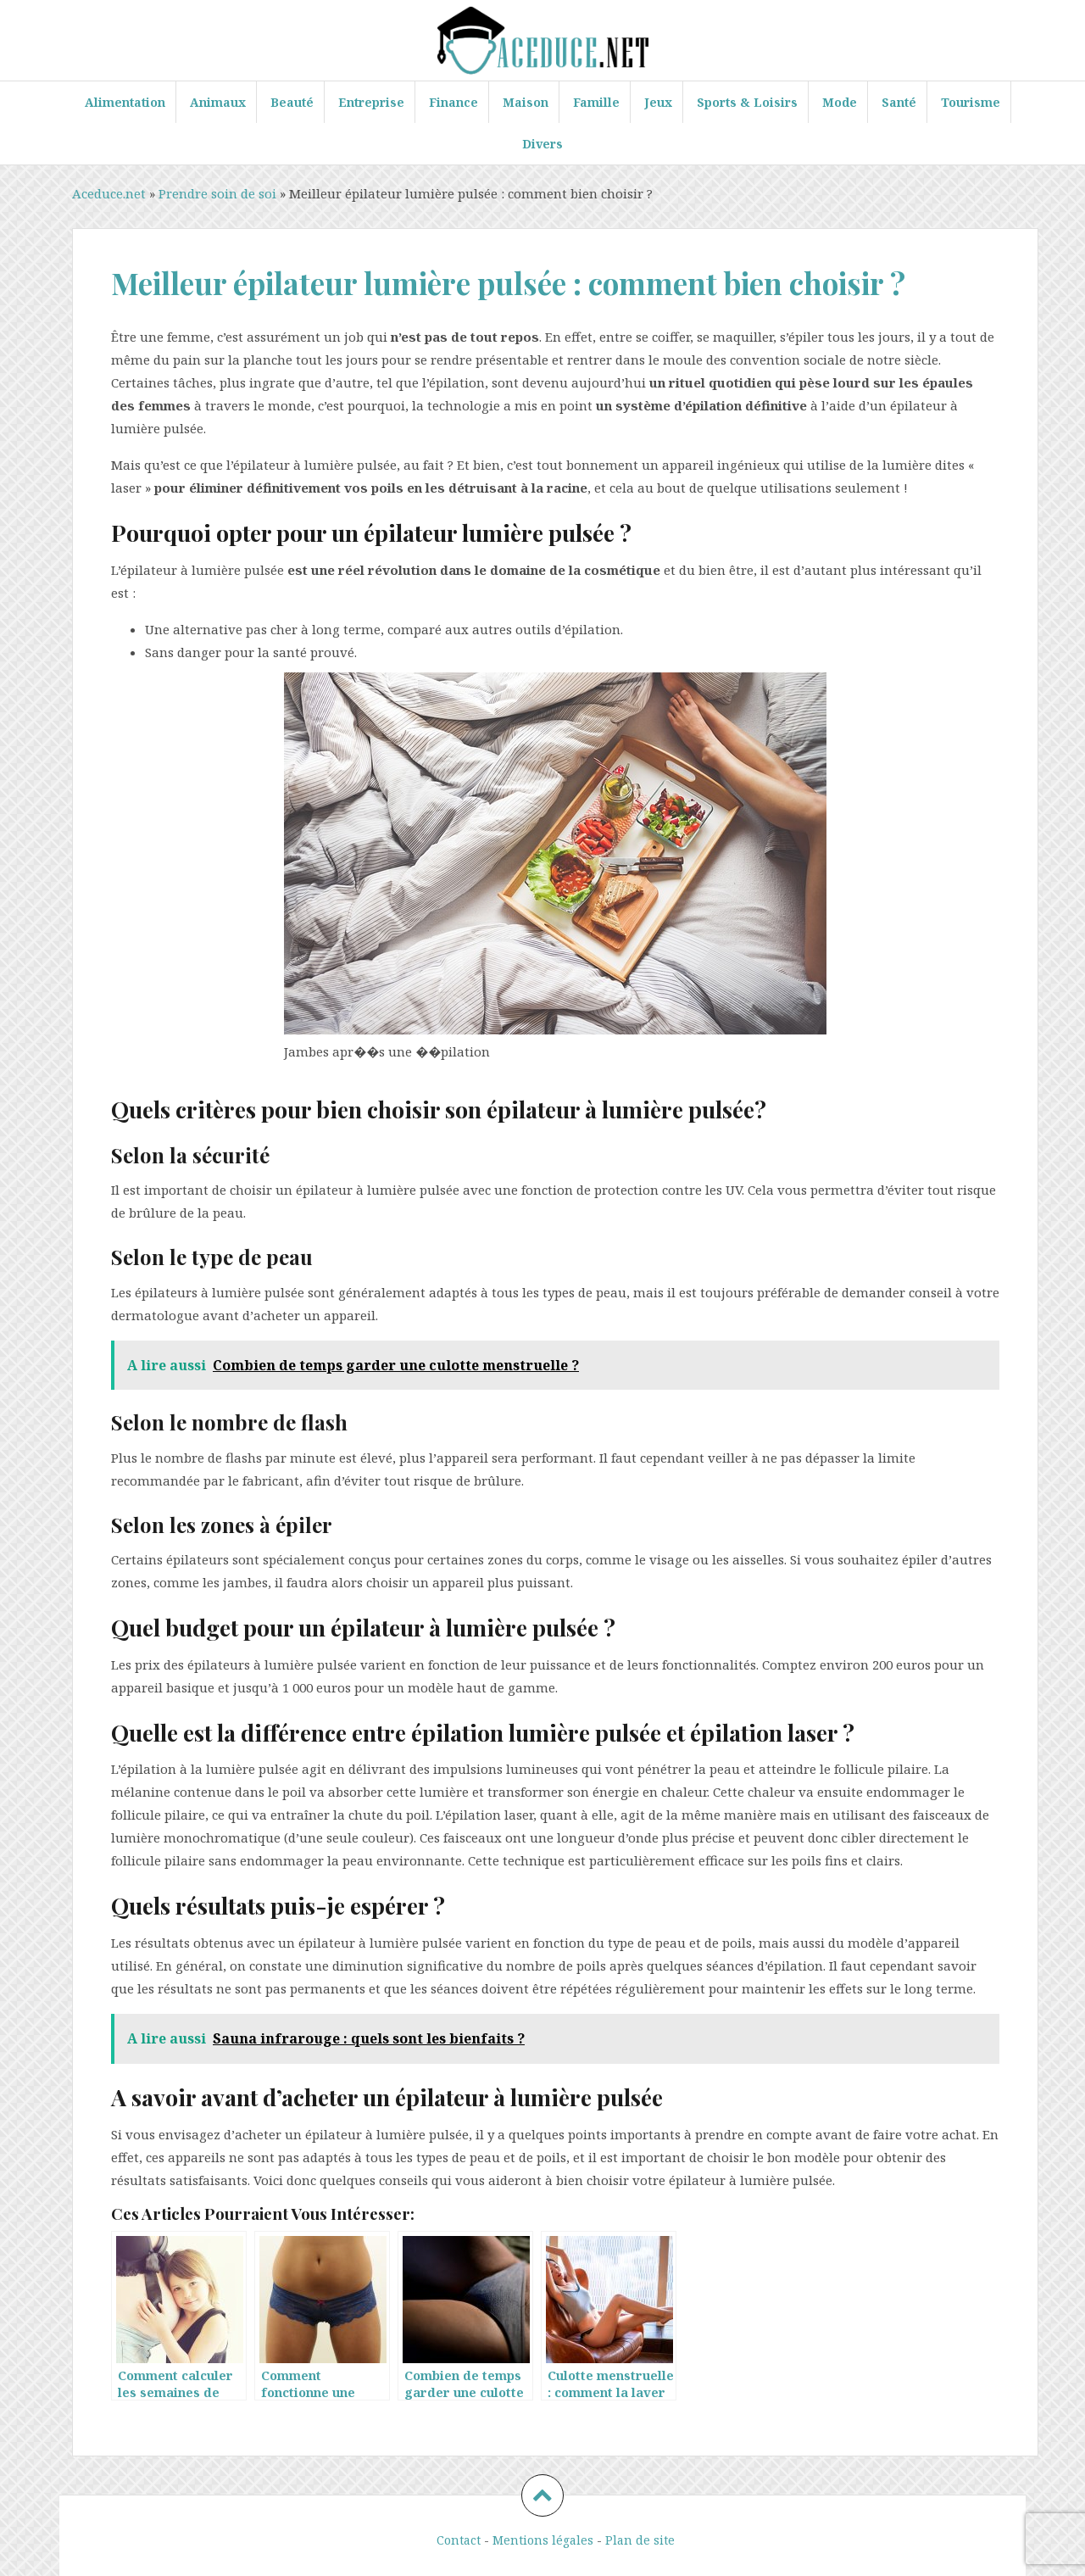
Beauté (292, 102)
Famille (596, 102)
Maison (525, 102)
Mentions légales (542, 2540)
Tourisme (970, 102)
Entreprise (371, 102)
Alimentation (125, 102)
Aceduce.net (109, 193)
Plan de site (640, 2540)
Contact (459, 2540)
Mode (839, 102)
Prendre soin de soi (217, 193)
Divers (542, 144)
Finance (453, 102)
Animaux (218, 102)
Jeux (658, 102)
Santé (899, 102)
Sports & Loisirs (747, 102)
